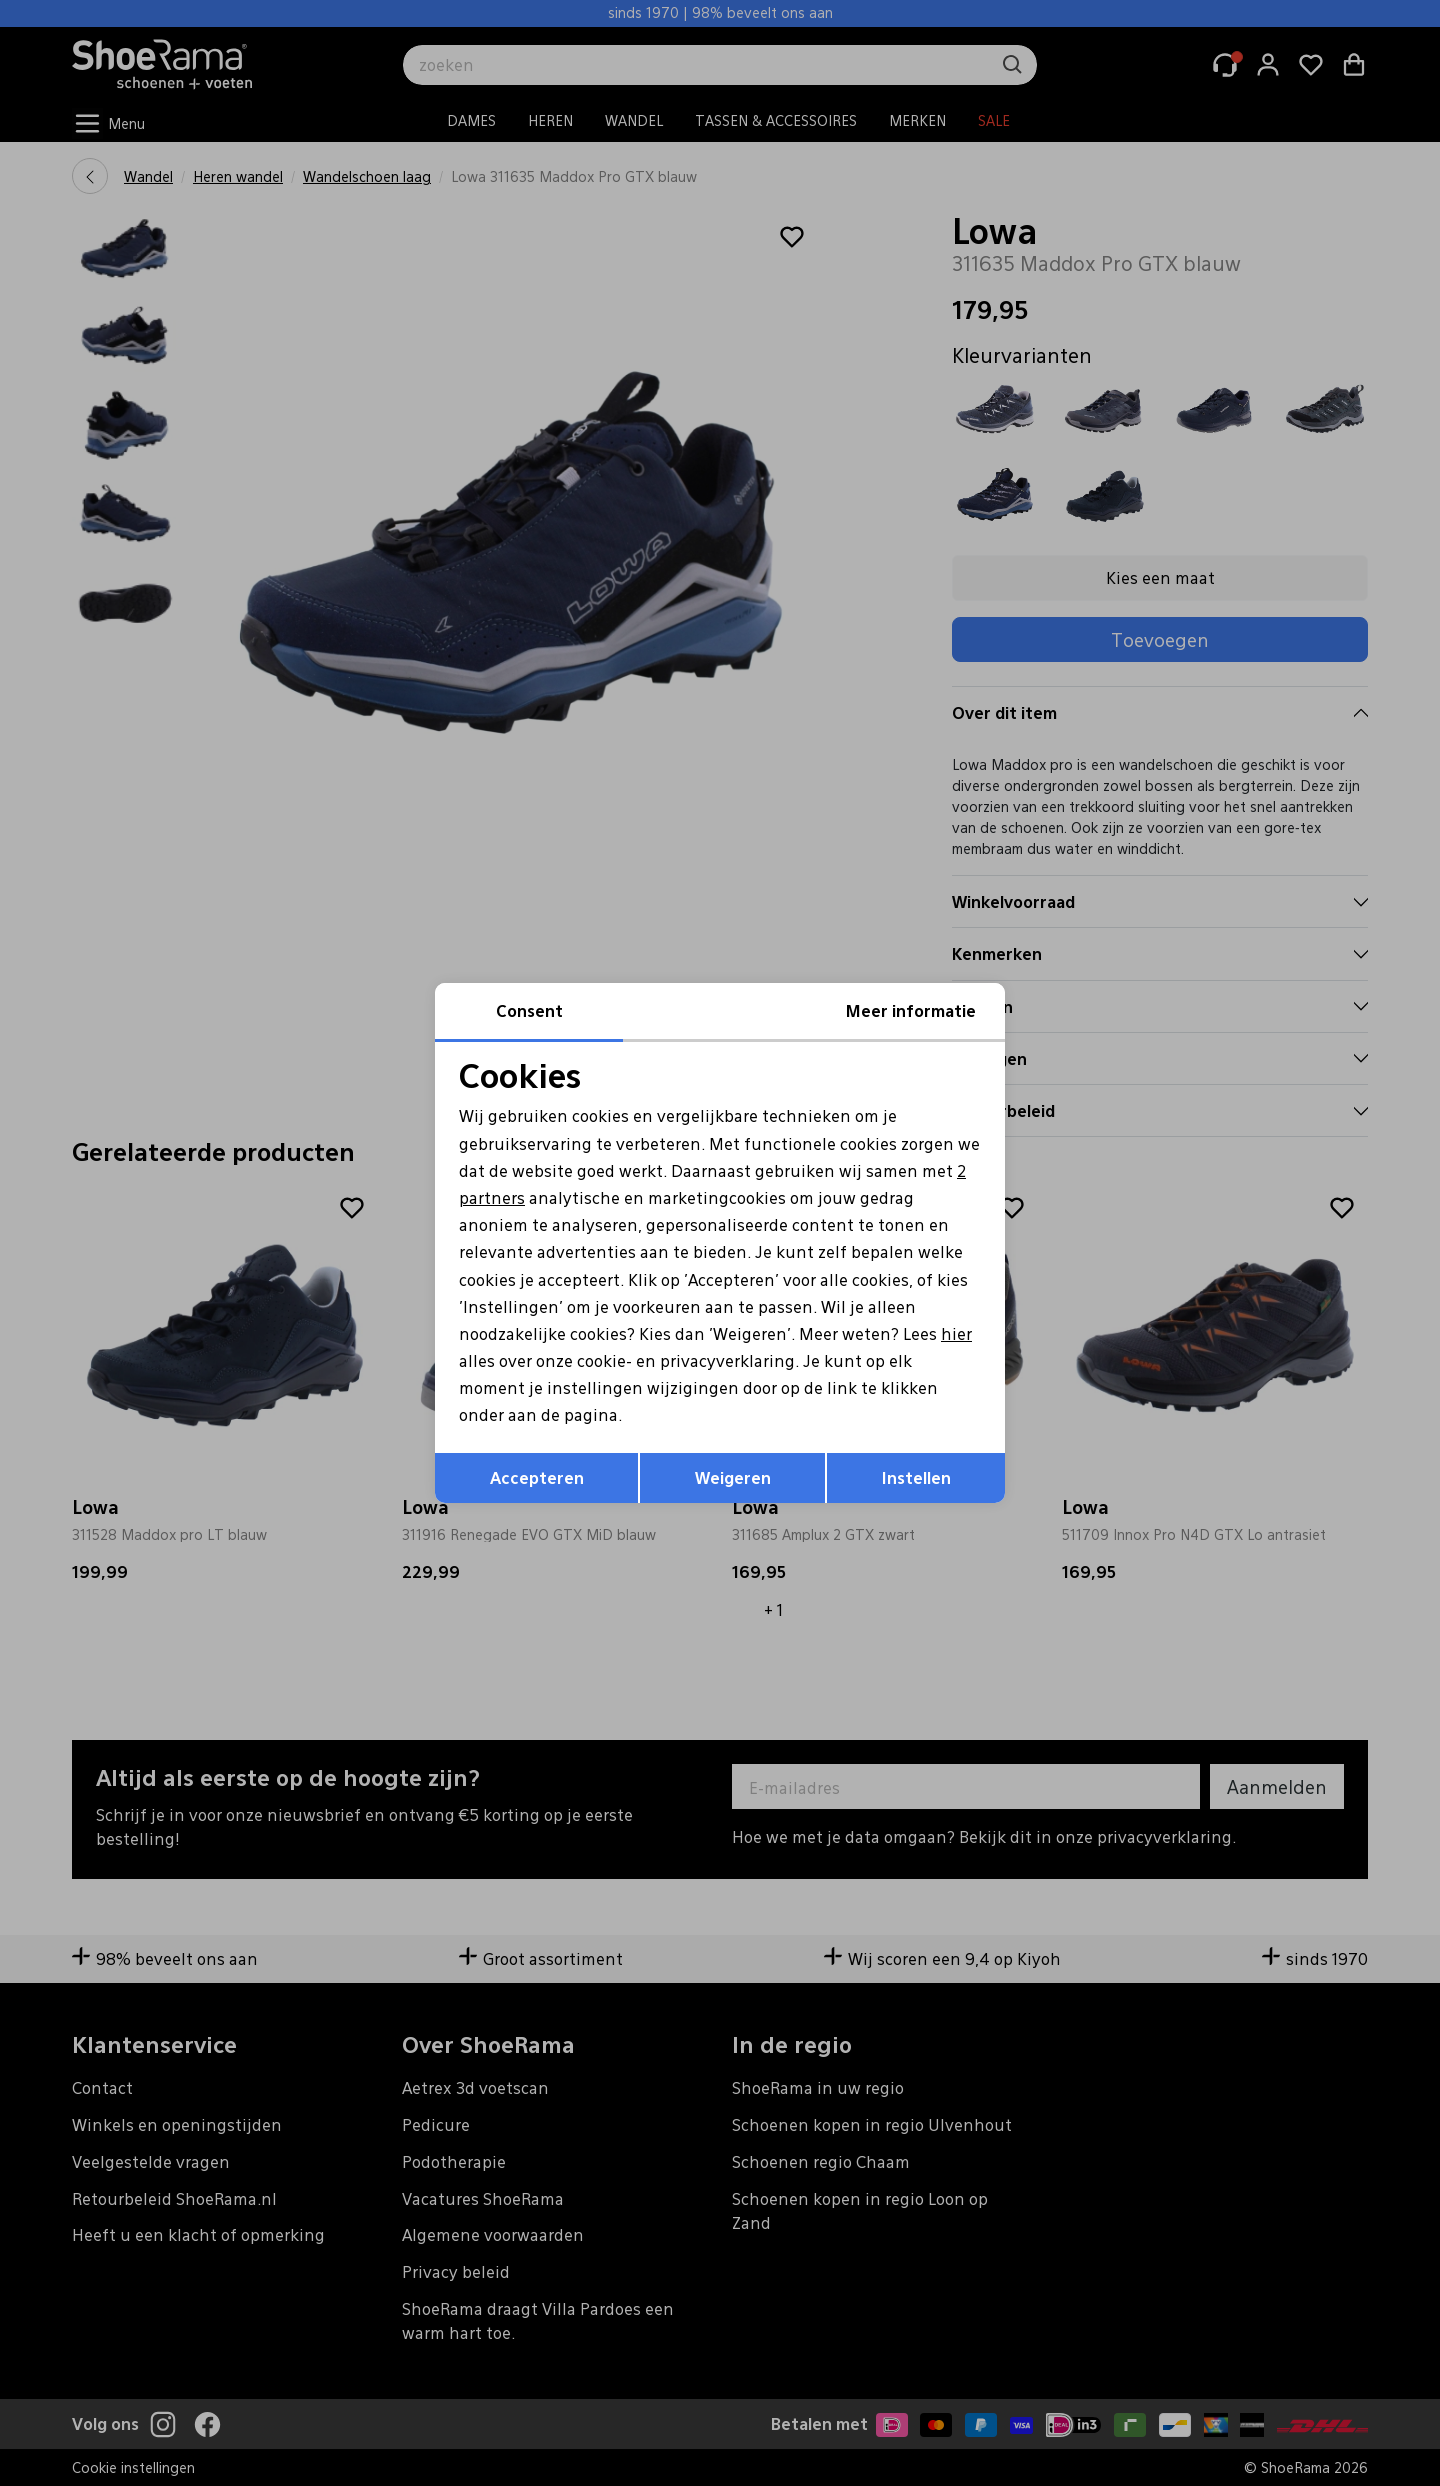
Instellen (916, 1477)
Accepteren (537, 1477)
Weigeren (733, 1477)
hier (956, 1333)
